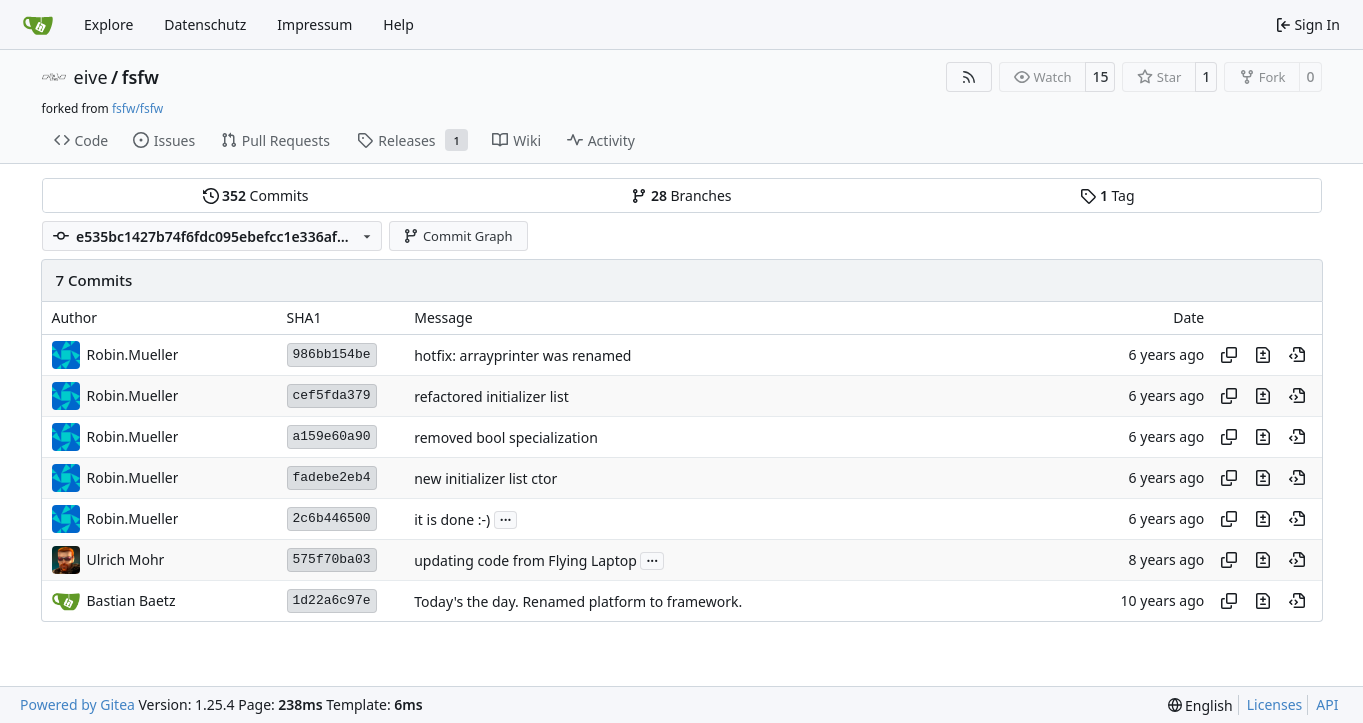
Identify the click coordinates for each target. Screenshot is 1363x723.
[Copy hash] (1229, 355)
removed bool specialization (506, 437)
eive (91, 77)
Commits (256, 195)
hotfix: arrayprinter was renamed (522, 355)
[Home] (38, 25)
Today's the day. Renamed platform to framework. (578, 601)
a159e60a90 (332, 436)
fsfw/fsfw (137, 108)
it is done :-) (452, 519)
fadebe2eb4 (332, 477)
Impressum (314, 24)
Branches (681, 195)
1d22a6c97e (332, 600)
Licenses (1275, 704)
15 (1100, 76)
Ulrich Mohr (126, 559)
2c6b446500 (332, 518)
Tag (1107, 195)
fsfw (140, 77)
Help (398, 24)
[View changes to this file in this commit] (1263, 355)
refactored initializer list (491, 396)
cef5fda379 (332, 395)
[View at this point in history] (1297, 355)
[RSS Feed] (969, 77)
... (506, 518)
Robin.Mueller (133, 354)
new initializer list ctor (485, 478)
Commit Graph (457, 236)
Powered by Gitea (77, 704)
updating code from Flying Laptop (525, 560)
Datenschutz (205, 24)
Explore (108, 24)
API (1327, 704)
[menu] (1200, 705)
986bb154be (332, 354)
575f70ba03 (332, 559)
